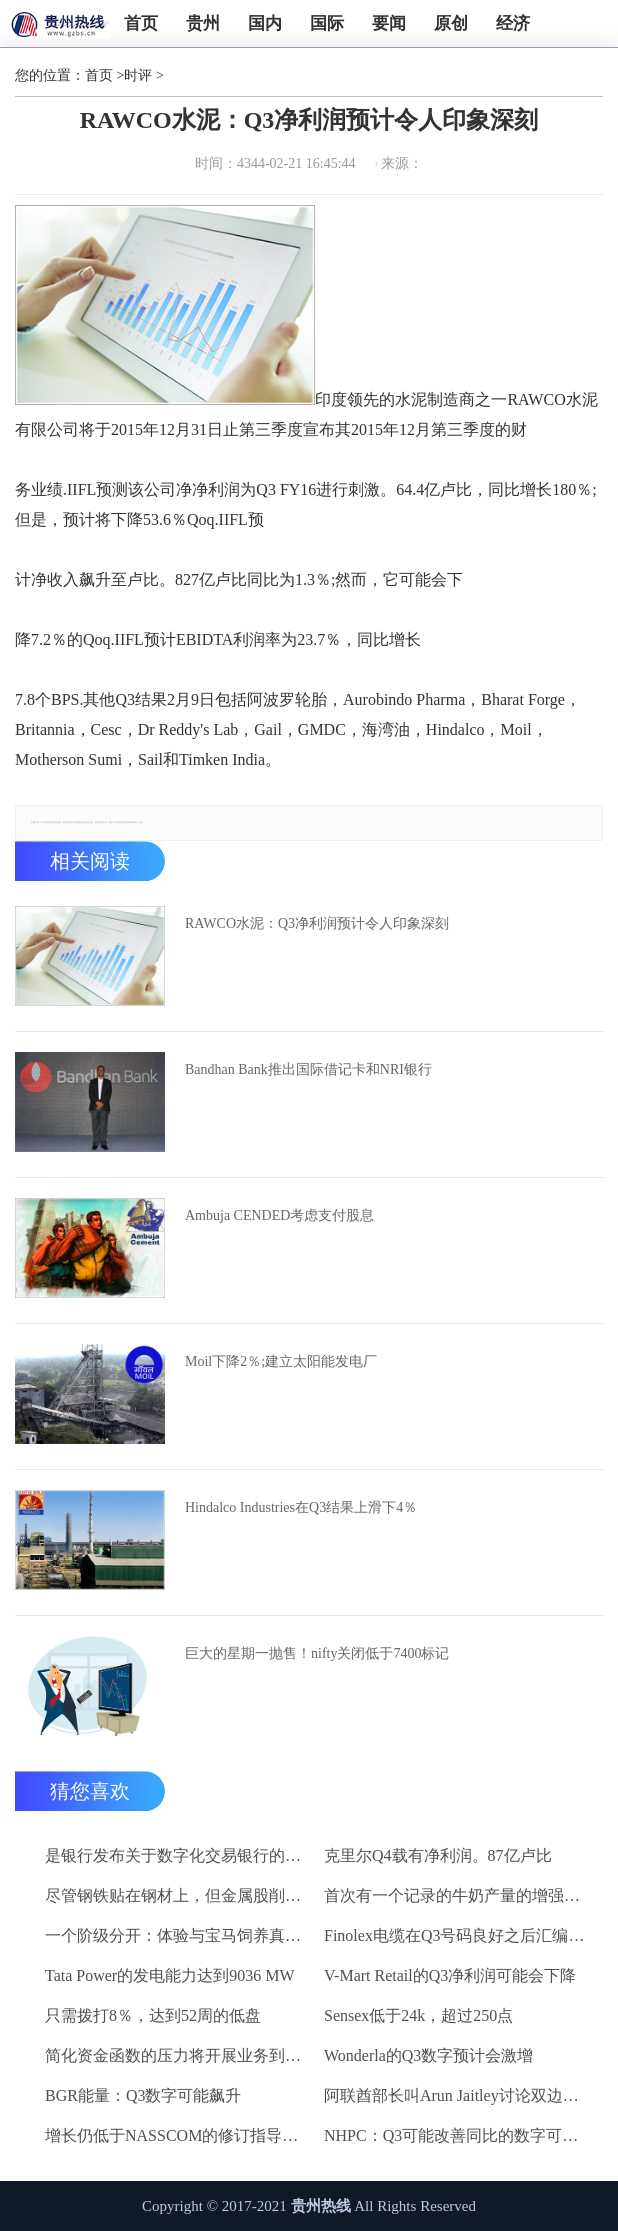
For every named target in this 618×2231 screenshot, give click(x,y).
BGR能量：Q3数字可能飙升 (143, 2095)
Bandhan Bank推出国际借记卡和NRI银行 (308, 1069)
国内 (265, 23)
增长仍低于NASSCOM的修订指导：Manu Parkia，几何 (179, 2135)
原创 (451, 23)
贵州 (203, 23)
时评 (138, 75)
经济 (513, 23)
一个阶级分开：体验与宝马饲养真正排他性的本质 (179, 1935)
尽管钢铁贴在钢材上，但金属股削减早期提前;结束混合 (179, 1895)
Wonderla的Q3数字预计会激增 (428, 2055)
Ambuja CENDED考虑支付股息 (279, 1215)
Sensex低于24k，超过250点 (418, 2015)
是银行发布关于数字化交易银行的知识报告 (179, 1855)
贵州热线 (321, 2206)
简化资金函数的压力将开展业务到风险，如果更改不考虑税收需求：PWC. (179, 2055)
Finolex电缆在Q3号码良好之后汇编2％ (458, 1935)
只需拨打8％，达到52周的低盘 (153, 2015)
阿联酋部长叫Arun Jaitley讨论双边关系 (458, 2095)
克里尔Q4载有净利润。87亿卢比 (438, 1855)
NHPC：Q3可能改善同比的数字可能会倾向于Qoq (458, 2135)
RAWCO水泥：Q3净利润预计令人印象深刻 (317, 923)
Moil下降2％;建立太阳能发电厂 (281, 1361)
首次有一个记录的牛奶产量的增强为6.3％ (458, 1895)
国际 (327, 23)
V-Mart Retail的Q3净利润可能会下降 (450, 1975)
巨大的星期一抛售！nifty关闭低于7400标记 (317, 1653)
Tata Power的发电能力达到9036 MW (170, 1975)
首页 (141, 23)
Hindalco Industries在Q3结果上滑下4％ (301, 1507)
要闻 (389, 23)
